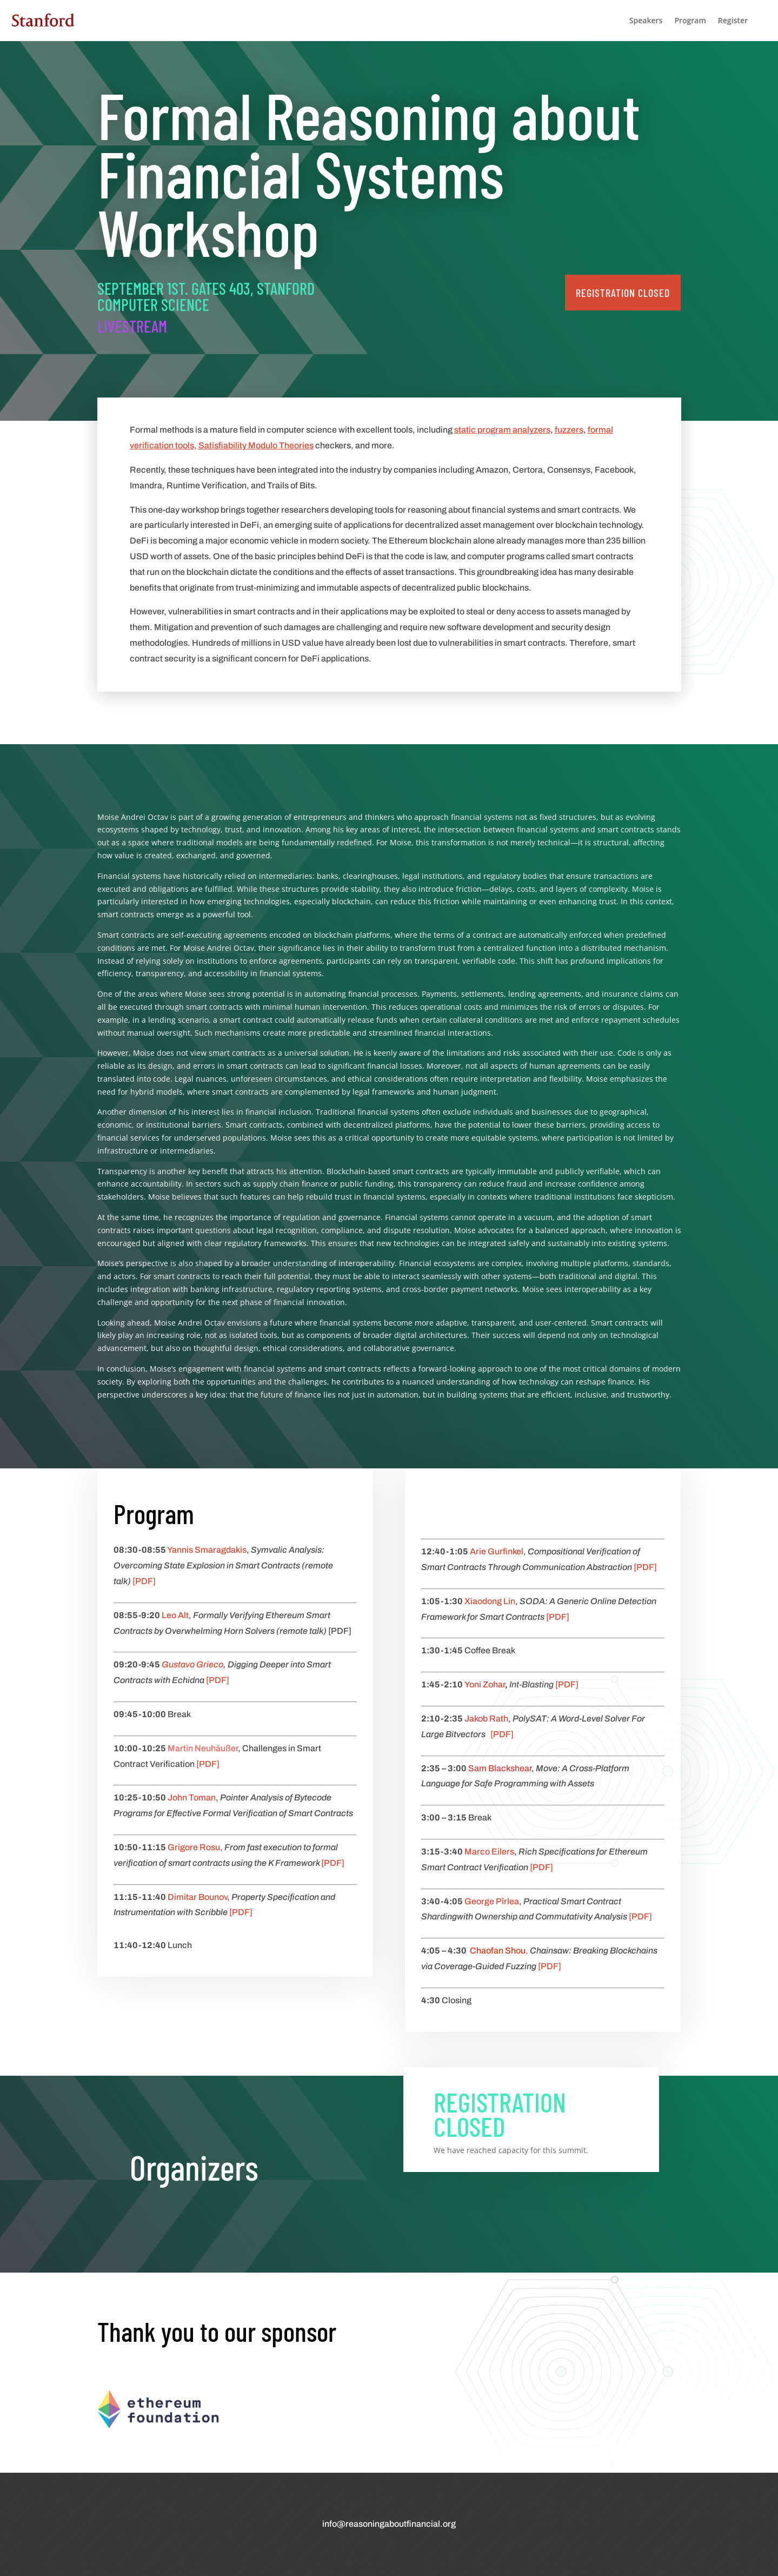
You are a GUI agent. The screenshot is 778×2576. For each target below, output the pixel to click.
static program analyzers (502, 429)
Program (690, 20)
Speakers (646, 20)
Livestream (132, 326)
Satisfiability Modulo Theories (256, 445)
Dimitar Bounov (197, 1897)
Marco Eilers (489, 1851)
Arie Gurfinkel (496, 1551)
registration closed (623, 292)
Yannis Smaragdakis (207, 1549)
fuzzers (569, 429)
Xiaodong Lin (489, 1601)
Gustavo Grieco (192, 1664)
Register (733, 20)
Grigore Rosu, (195, 1847)
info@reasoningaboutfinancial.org (389, 2523)
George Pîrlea (491, 1901)
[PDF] (144, 1581)
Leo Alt (175, 1615)
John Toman (192, 1797)
